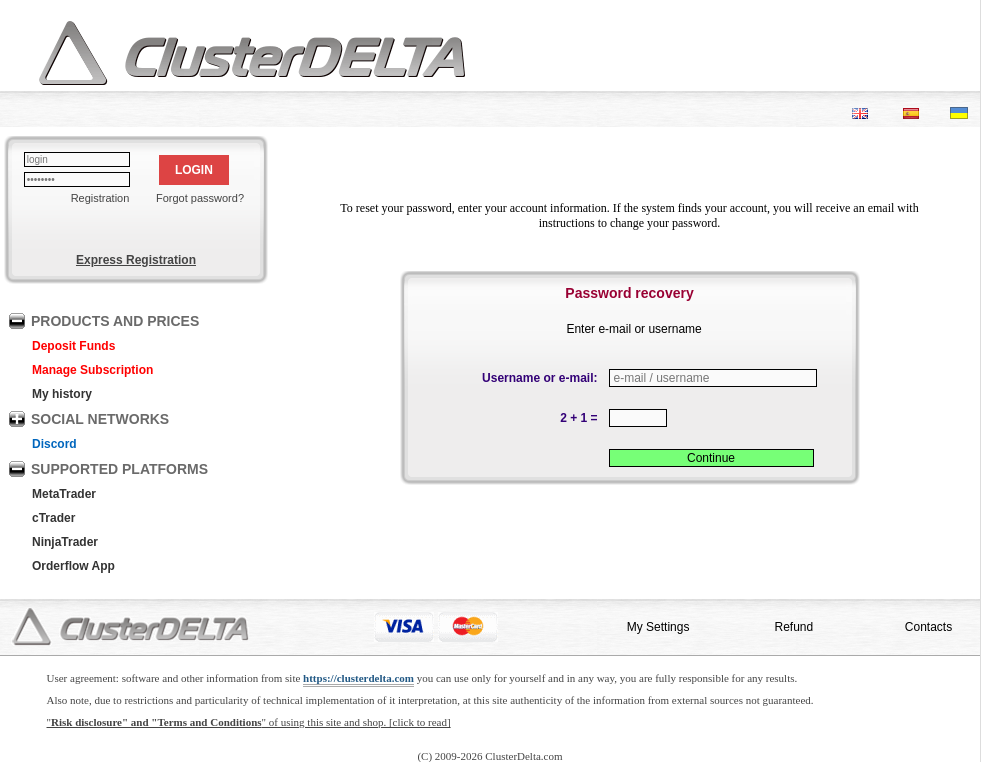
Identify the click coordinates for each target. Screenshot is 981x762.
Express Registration (136, 260)
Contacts (928, 627)
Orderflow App (73, 566)
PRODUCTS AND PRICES (115, 321)
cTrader (53, 518)
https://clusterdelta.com (358, 678)
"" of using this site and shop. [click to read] (249, 722)
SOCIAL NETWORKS (100, 419)
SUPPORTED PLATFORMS (119, 469)
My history (62, 394)
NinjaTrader (65, 542)
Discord (54, 444)
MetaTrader (64, 494)
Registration (100, 198)
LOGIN (194, 170)
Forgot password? (200, 198)
